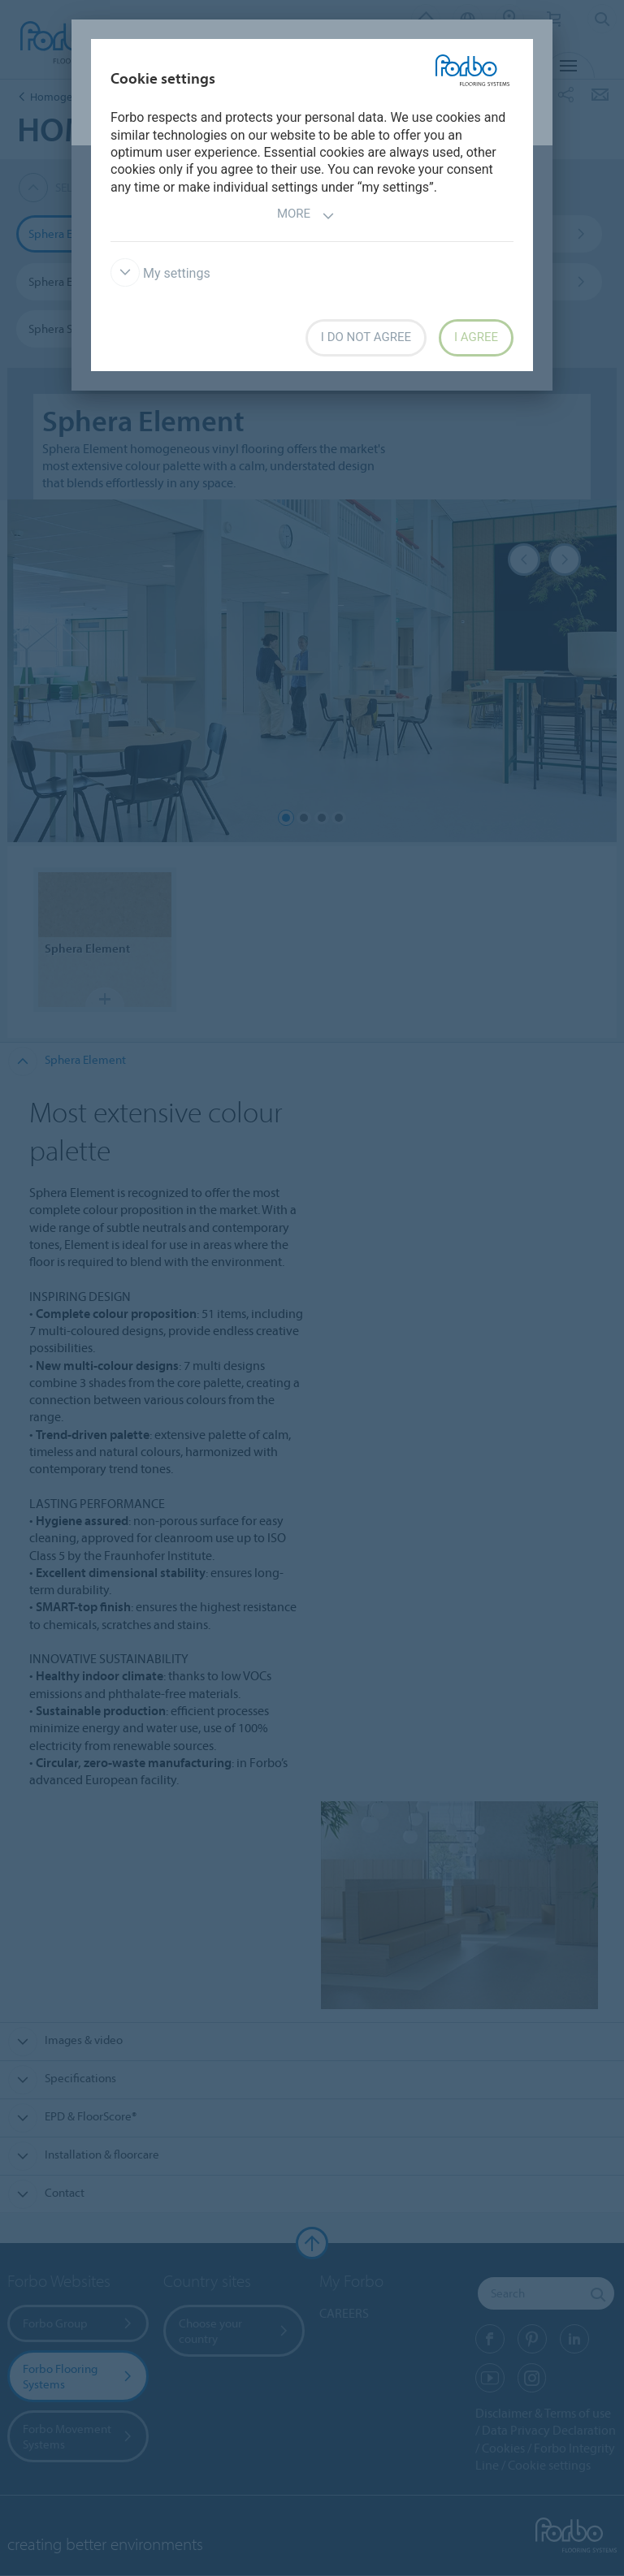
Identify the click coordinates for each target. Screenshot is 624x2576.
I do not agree (366, 337)
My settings (160, 273)
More (306, 215)
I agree (476, 337)
